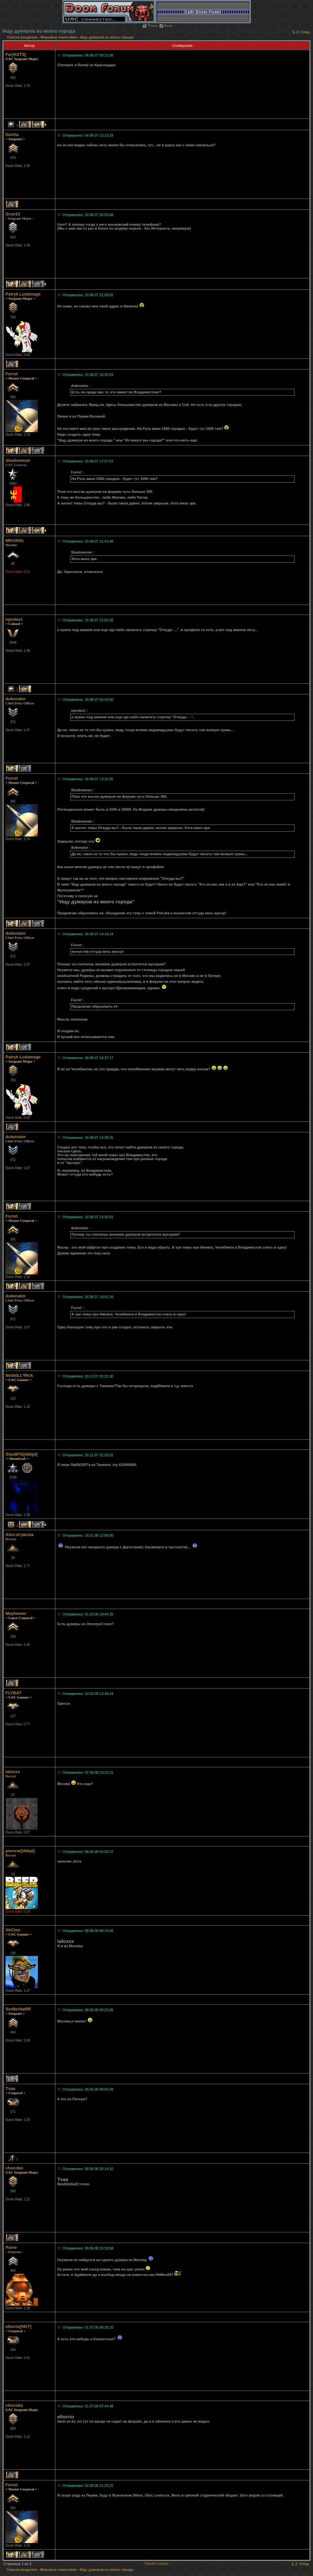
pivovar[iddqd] (20, 1850)
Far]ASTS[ (15, 54)
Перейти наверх (157, 2563)
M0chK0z (14, 540)
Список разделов (22, 37)
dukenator (15, 698)
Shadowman (17, 460)
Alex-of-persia (19, 1534)
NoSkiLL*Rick (19, 1375)
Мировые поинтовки (59, 37)
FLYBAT (13, 1692)
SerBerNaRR (18, 2009)
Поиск (149, 25)
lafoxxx (12, 1771)
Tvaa (10, 2088)
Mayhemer (15, 1613)
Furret (11, 373)
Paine (11, 2247)
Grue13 (12, 214)
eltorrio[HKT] (18, 2326)
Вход (165, 25)
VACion (12, 1929)
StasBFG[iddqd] (21, 1454)
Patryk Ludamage (22, 294)
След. (305, 32)
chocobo (14, 2168)
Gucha (11, 134)
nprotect (13, 619)
